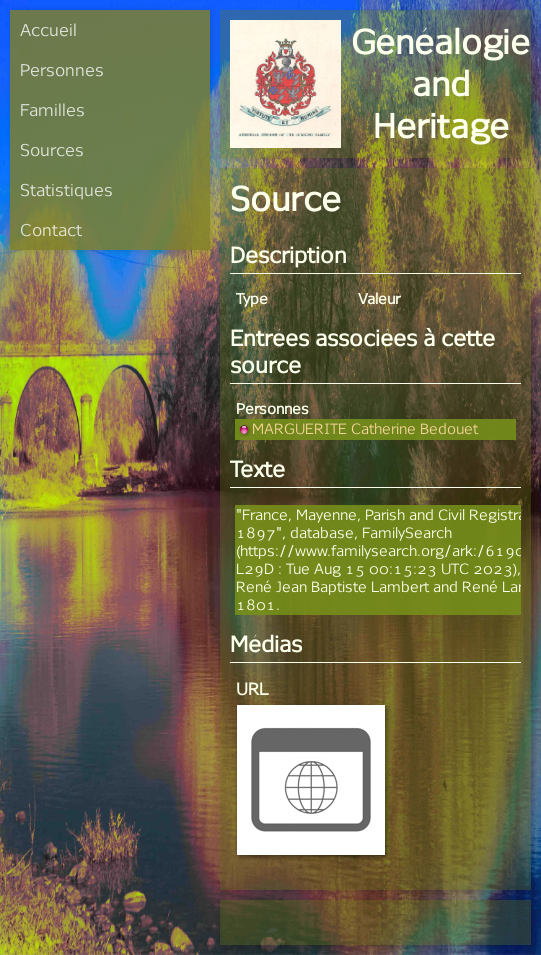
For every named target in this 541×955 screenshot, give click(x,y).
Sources (52, 149)
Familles (52, 109)
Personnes (62, 69)
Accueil (48, 29)
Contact (51, 229)
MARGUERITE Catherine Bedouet (357, 428)
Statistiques (66, 189)
